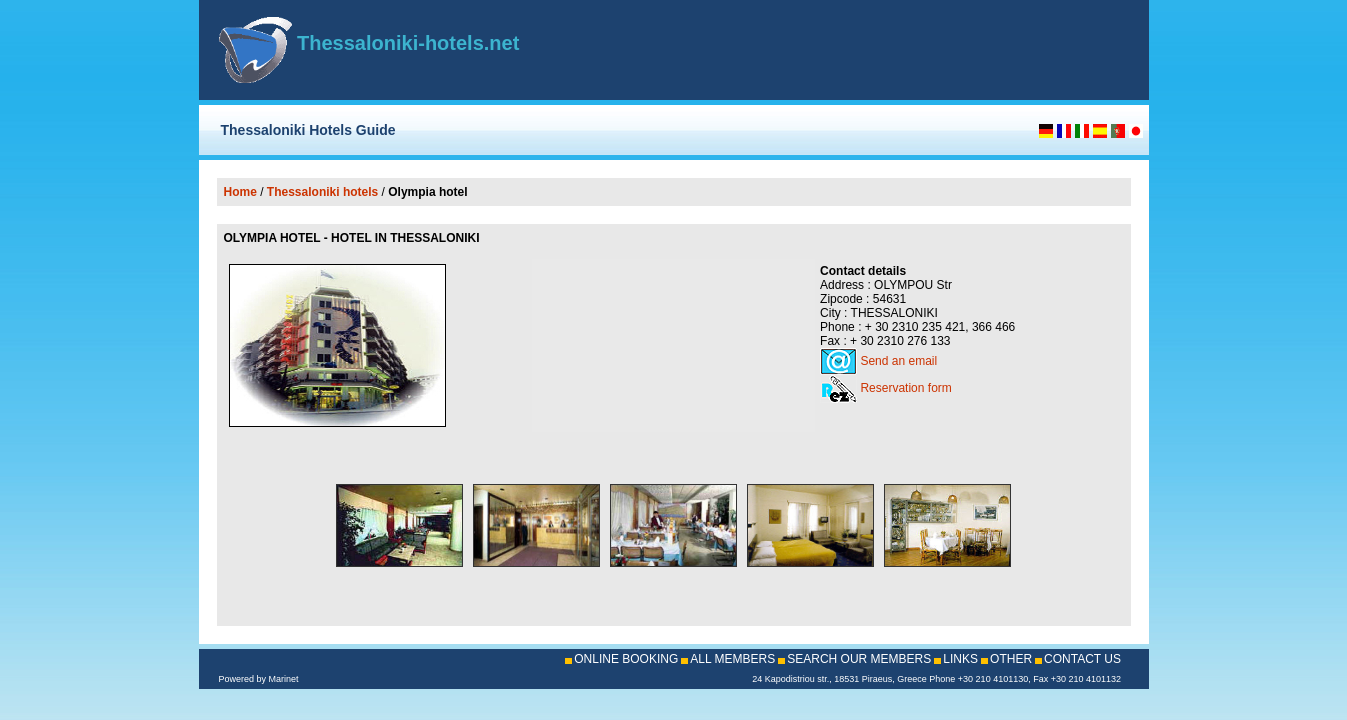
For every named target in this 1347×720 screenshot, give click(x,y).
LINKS (960, 659)
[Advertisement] (895, 50)
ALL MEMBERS (732, 659)
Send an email (898, 361)
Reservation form (905, 388)
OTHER (1011, 659)
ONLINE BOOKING (626, 659)
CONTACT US (1082, 659)
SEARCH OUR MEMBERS (859, 659)
